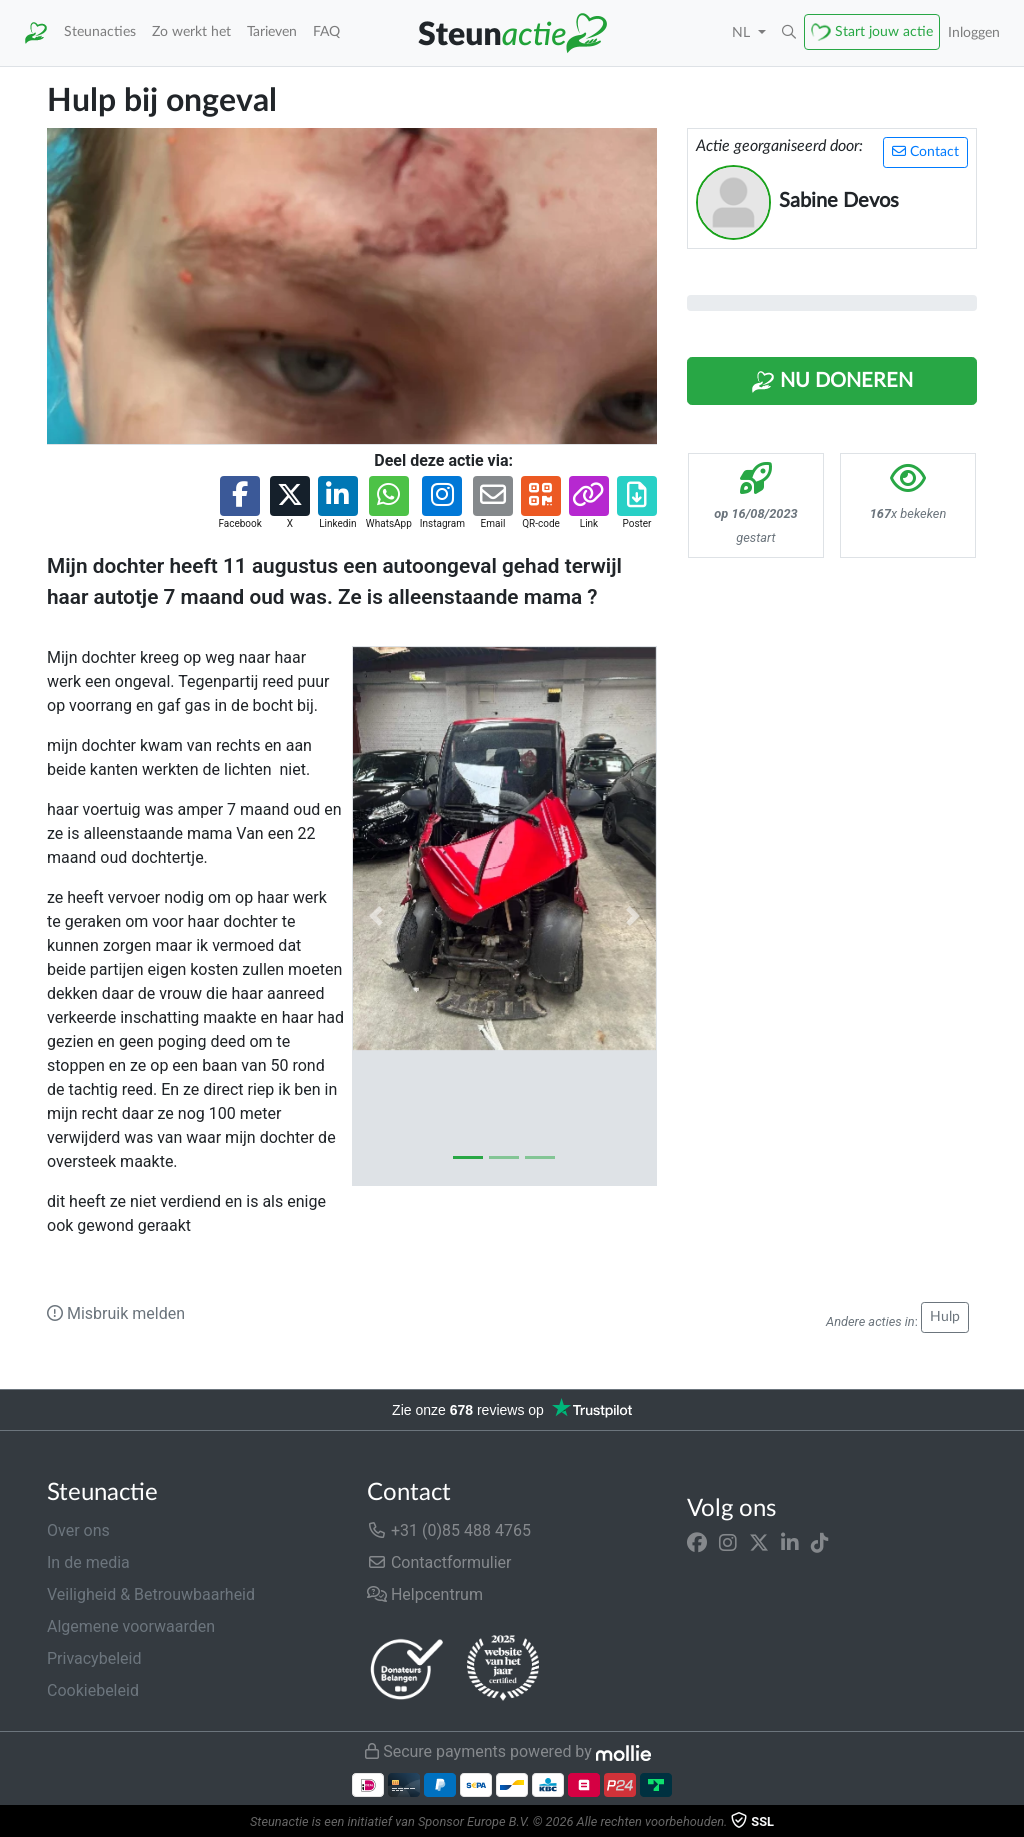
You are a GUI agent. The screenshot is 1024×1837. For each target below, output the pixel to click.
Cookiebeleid (93, 1690)
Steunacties (100, 31)
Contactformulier (439, 1562)
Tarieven (272, 31)
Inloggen (974, 32)
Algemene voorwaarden (131, 1626)
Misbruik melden (116, 1313)
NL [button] (743, 32)
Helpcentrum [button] (425, 1594)
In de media (88, 1562)
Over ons (78, 1530)
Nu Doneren (832, 382)
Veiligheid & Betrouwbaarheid (151, 1594)
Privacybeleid (94, 1658)
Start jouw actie (884, 31)
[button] (789, 33)
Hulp (945, 1317)
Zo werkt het (191, 31)
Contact (925, 151)
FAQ (326, 31)
